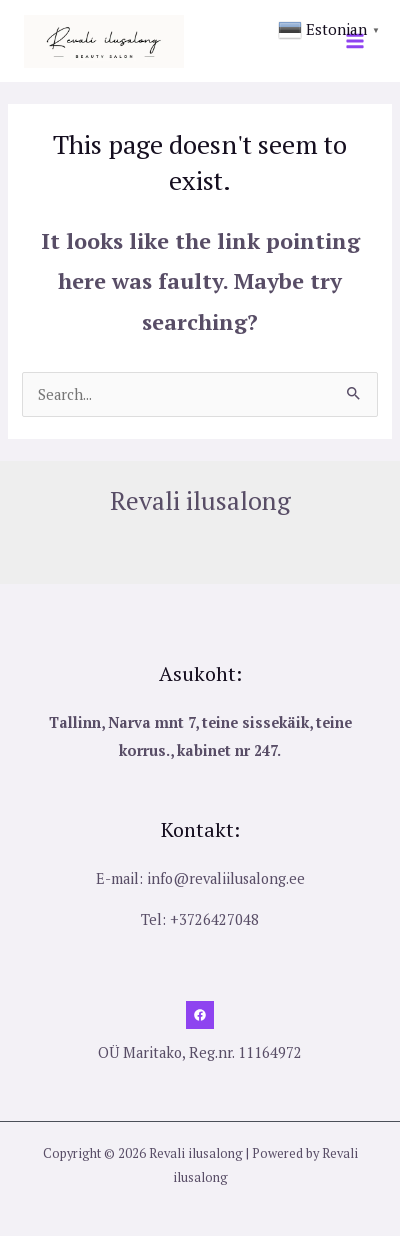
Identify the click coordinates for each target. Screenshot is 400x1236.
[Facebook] (200, 1015)
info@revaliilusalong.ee (226, 878)
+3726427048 (214, 919)
